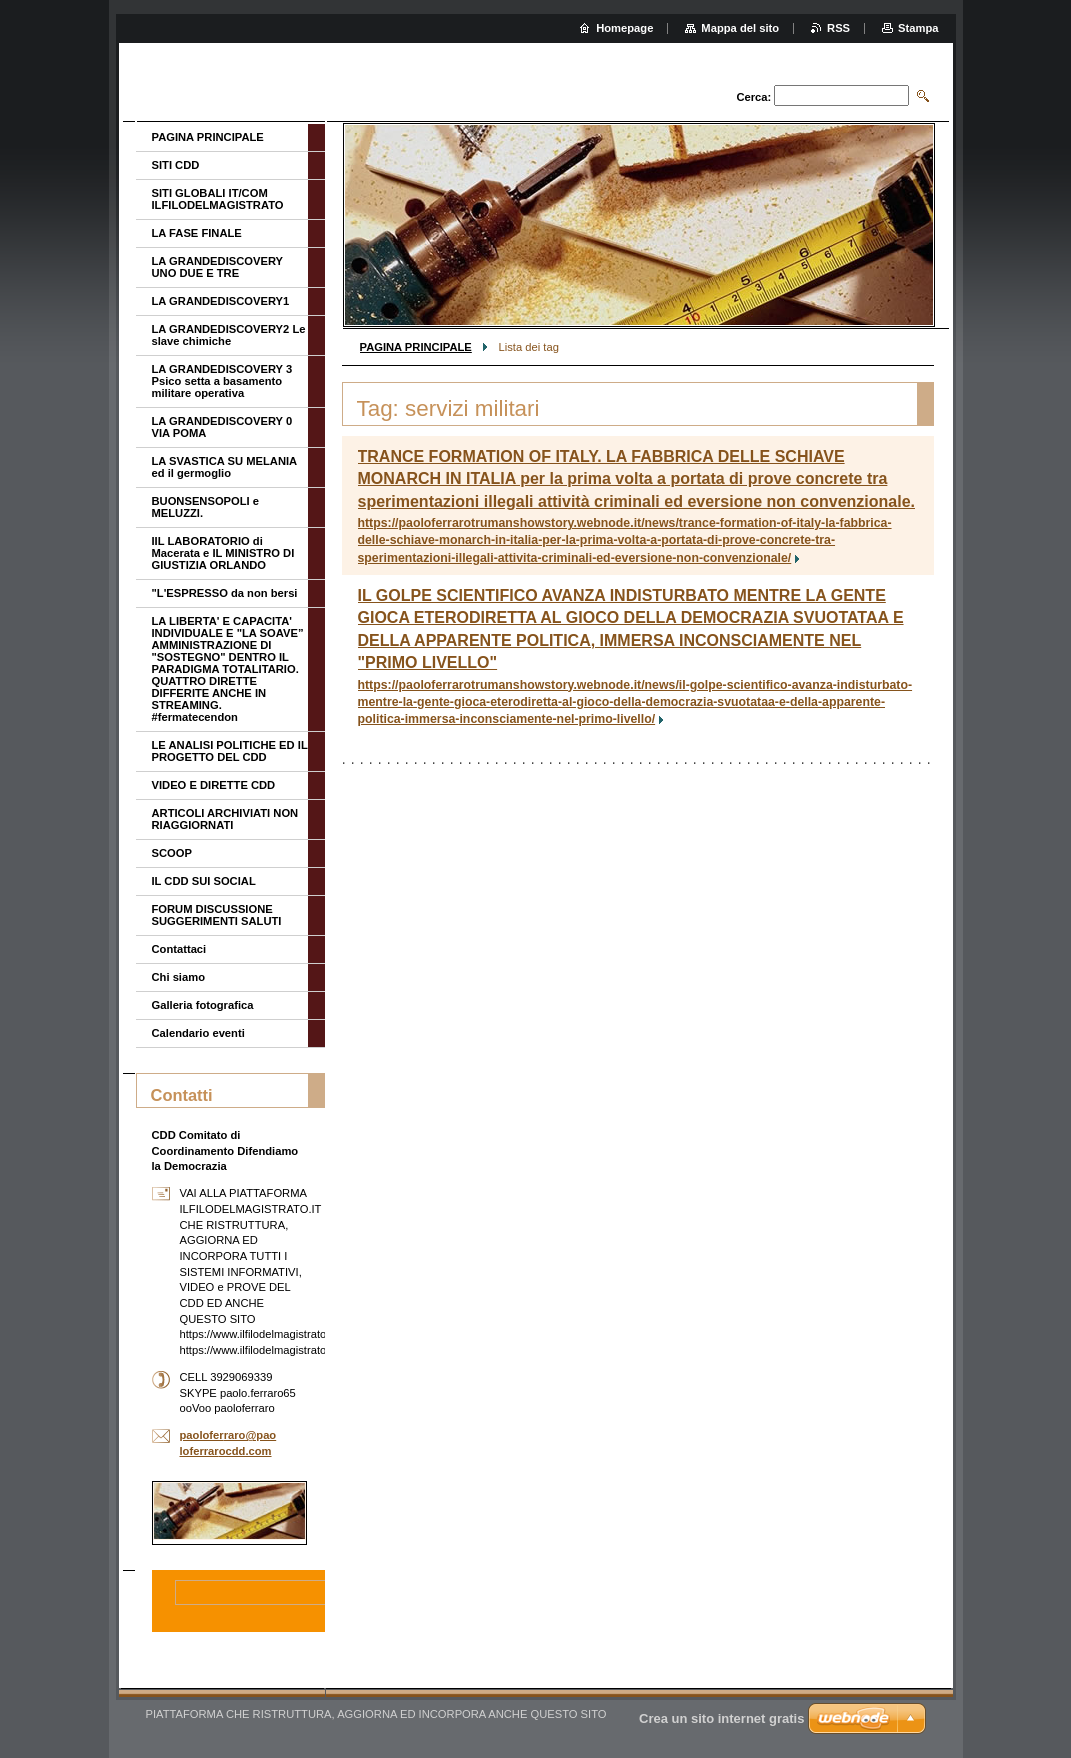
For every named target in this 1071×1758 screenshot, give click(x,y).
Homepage (624, 28)
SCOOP (172, 853)
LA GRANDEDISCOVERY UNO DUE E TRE (217, 267)
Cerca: (753, 97)
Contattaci (179, 949)
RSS (838, 28)
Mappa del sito (740, 28)
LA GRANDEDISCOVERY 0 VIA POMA (222, 427)
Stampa (918, 28)
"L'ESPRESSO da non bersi (225, 593)
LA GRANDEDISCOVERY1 (221, 301)
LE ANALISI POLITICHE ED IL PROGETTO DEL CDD (230, 751)
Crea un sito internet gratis (721, 1718)
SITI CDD (176, 165)
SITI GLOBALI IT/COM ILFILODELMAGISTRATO (218, 199)
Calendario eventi (198, 1033)
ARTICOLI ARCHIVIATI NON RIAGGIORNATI (225, 819)
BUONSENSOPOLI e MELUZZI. (206, 507)
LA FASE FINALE (197, 233)
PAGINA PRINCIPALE (416, 347)
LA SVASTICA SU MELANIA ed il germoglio (224, 467)
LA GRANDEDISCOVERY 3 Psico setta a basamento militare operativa (222, 381)
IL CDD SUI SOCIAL (204, 881)
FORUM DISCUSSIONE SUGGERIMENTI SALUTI (217, 915)
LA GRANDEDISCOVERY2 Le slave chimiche (229, 335)
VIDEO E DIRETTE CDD (214, 785)
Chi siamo (178, 977)
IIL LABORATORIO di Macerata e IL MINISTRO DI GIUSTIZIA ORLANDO (223, 553)
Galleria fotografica (203, 1005)
